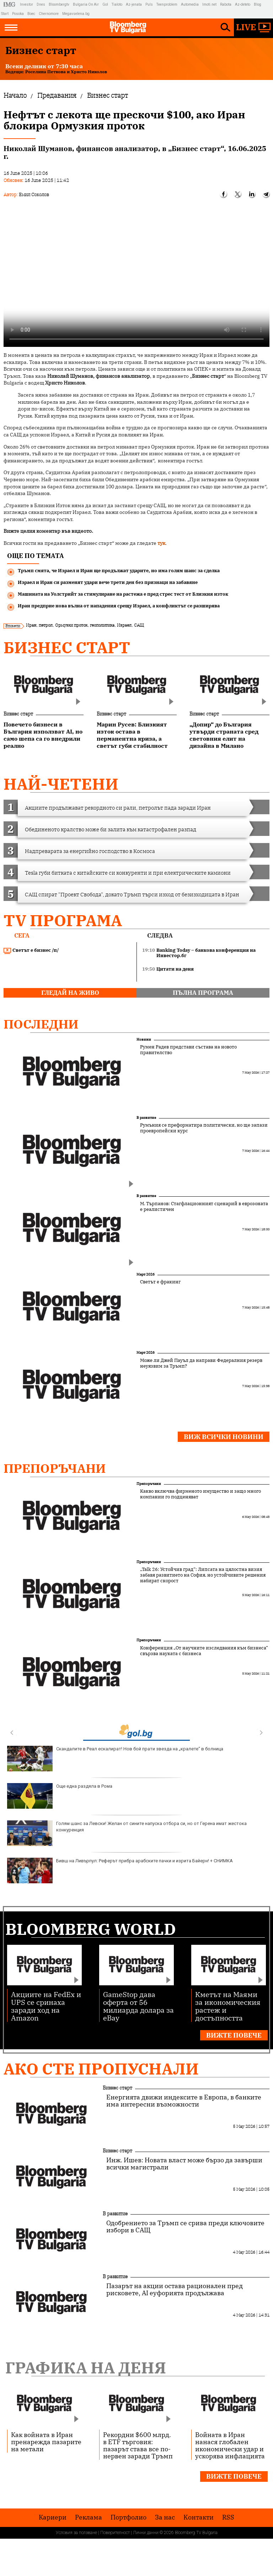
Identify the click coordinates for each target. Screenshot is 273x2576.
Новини (143, 1039)
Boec (31, 14)
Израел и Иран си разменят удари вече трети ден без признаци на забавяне (108, 582)
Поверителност (115, 2532)
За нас (165, 2517)
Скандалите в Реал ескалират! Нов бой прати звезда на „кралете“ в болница (115, 1758)
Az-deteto (242, 4)
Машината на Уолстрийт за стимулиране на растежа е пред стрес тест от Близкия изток (123, 594)
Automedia (190, 4)
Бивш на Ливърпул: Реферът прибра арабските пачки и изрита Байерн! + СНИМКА (120, 1870)
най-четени (61, 784)
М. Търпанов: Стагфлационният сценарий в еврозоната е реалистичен (204, 1206)
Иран (31, 625)
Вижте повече (234, 2035)
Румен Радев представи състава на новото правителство (188, 1050)
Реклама (88, 2517)
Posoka (18, 14)
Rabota (225, 4)
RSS (228, 2517)
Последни (41, 1024)
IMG (10, 4)
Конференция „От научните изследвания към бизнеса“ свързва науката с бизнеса (204, 1651)
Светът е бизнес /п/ (31, 950)
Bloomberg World (90, 1929)
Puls (149, 4)
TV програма (63, 920)
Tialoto (117, 4)
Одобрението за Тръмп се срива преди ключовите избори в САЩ (185, 2227)
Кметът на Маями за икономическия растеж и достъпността (228, 2006)
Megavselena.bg (76, 14)
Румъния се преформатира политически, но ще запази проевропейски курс (204, 1128)
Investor (26, 4)
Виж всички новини (223, 1437)
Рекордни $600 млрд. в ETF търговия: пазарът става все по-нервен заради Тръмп (138, 2445)
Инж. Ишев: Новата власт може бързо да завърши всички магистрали (184, 2164)
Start (5, 14)
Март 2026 (145, 1274)
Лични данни (146, 2532)
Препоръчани (55, 1468)
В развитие (146, 1117)
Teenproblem (166, 4)
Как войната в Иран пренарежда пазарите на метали (46, 2442)
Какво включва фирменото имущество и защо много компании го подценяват (200, 1494)
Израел (124, 625)
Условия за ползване (76, 2532)
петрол (46, 625)
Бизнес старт (67, 647)
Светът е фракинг (160, 1282)
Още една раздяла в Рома (59, 1796)
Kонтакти (198, 2517)
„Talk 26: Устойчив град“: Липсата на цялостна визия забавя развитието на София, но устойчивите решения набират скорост (203, 1575)
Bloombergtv (59, 4)
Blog (257, 4)
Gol (105, 4)
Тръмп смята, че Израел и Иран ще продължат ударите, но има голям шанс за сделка (119, 571)
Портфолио (128, 2517)
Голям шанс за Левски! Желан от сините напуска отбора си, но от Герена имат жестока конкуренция (127, 1833)
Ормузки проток (71, 625)
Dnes (41, 4)
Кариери (52, 2517)
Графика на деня (85, 2367)
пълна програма (203, 993)
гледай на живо (70, 993)
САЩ (139, 625)
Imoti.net (209, 4)
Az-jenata (134, 4)
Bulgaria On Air (86, 4)
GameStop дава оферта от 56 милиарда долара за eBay (138, 2006)
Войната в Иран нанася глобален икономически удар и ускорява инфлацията (230, 2445)
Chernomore (49, 14)
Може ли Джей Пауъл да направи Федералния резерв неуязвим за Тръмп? (201, 1363)
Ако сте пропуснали (101, 2068)
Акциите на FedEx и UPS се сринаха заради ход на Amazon (46, 2006)
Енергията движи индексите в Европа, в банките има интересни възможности (183, 2101)
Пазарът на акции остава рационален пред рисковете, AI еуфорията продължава (174, 2289)
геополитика (102, 625)
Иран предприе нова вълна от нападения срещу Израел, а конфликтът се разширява (119, 606)
